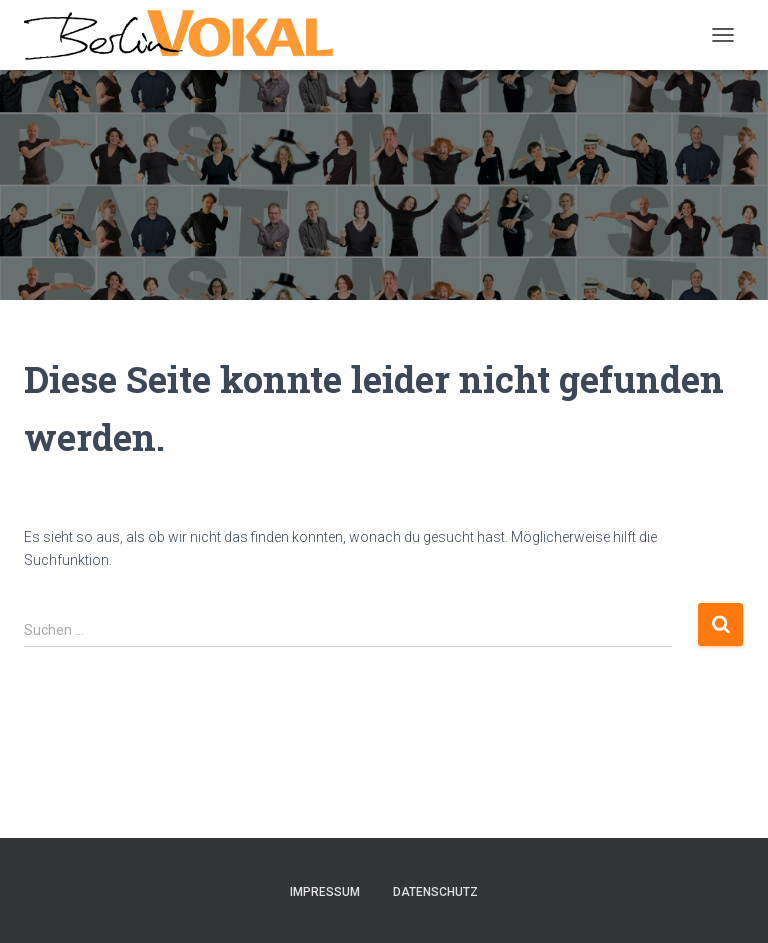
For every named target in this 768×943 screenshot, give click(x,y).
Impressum (325, 892)
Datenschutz (435, 892)
